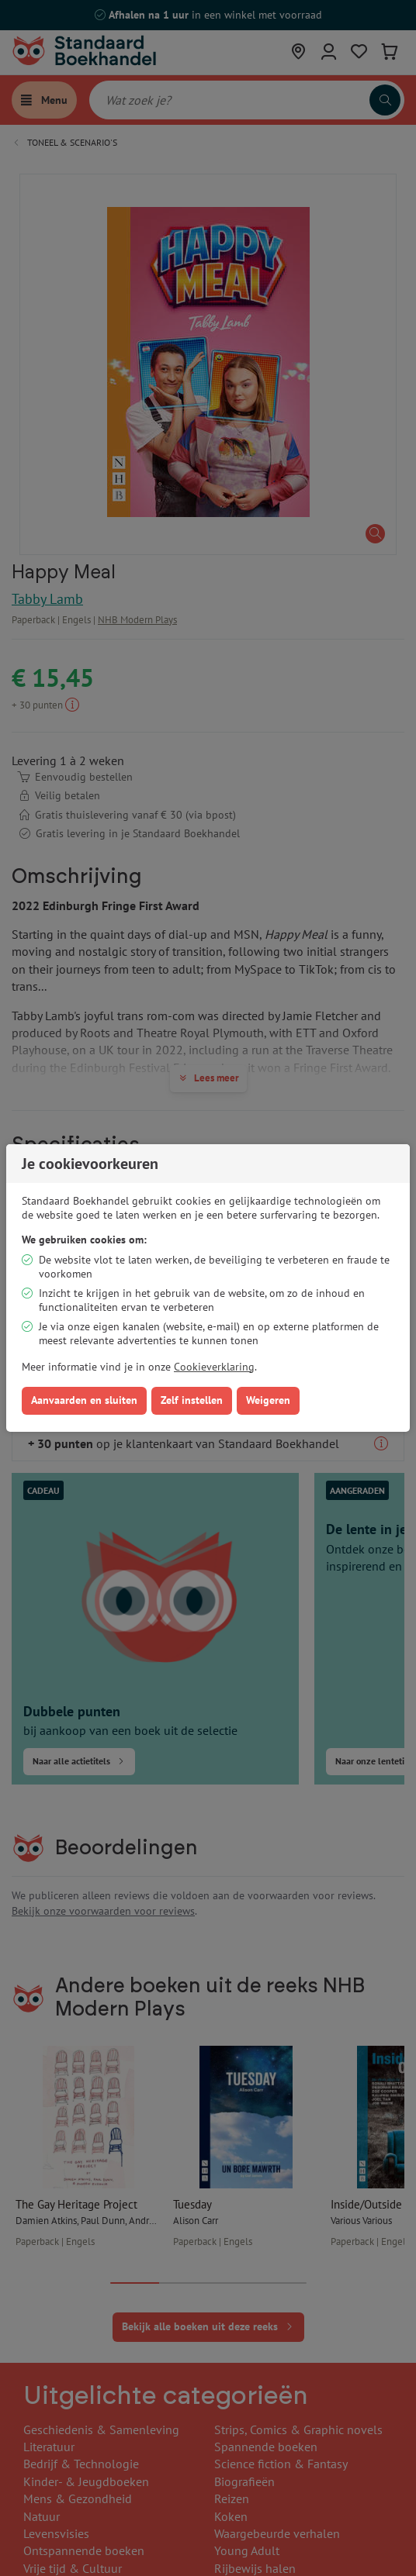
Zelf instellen (192, 1400)
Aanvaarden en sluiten (84, 1400)
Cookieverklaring (214, 1367)
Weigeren (268, 1400)
